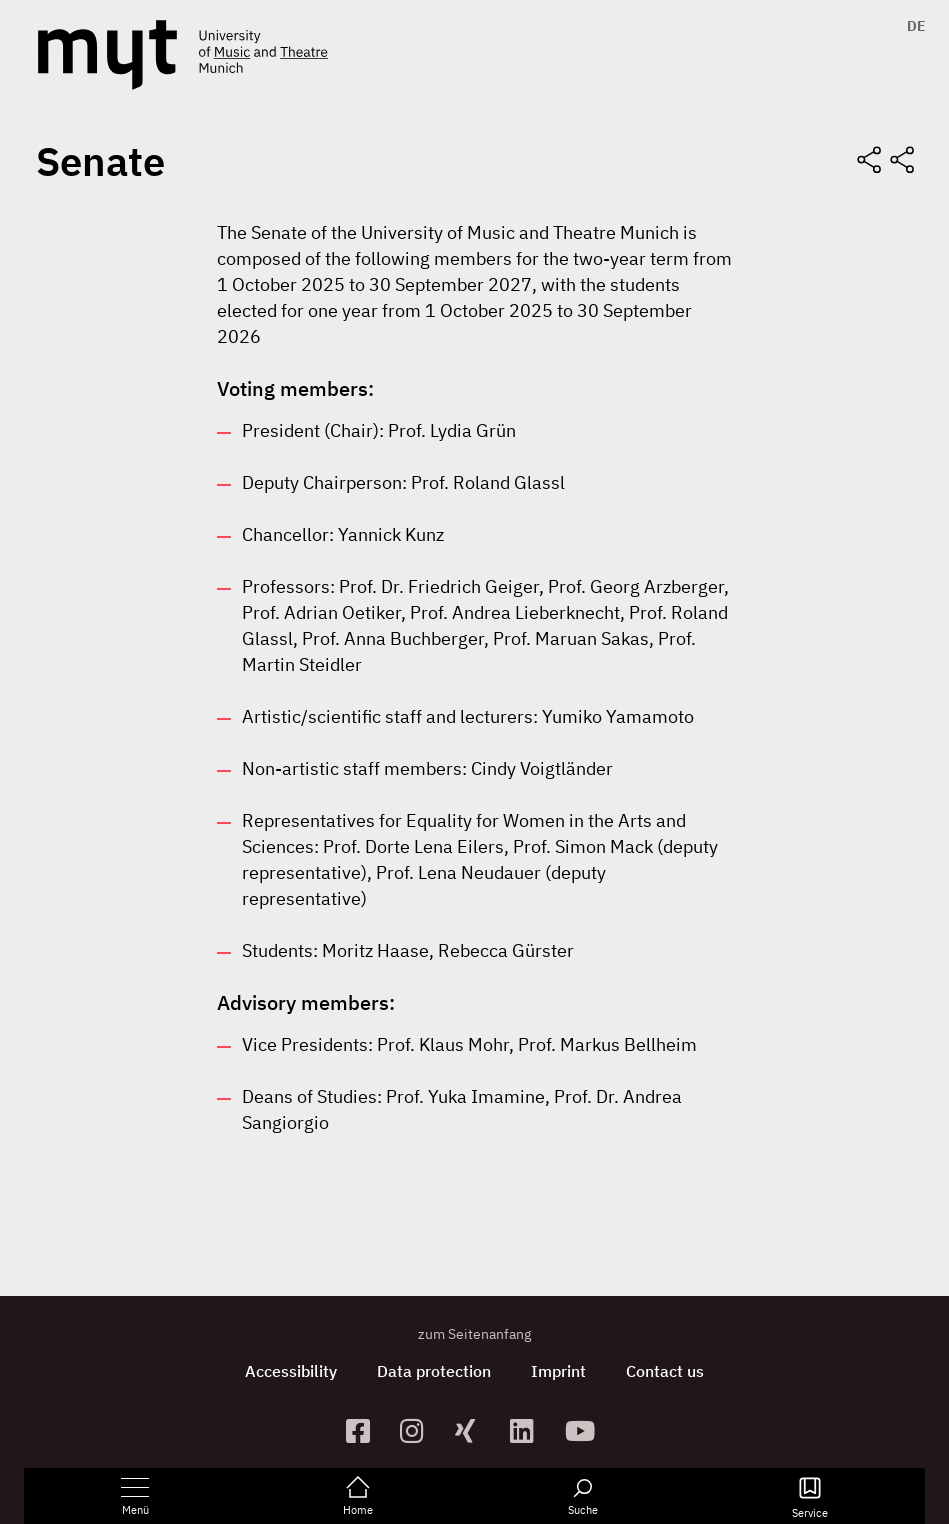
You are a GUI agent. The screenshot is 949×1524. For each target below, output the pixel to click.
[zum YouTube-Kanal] (584, 1430)
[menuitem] (911, 26)
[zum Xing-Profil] (474, 1430)
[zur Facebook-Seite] (365, 1430)
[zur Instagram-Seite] (419, 1430)
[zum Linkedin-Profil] (529, 1430)
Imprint (558, 1371)
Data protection (434, 1371)
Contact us (665, 1371)
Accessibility (291, 1371)
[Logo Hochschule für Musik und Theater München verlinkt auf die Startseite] (107, 55)
